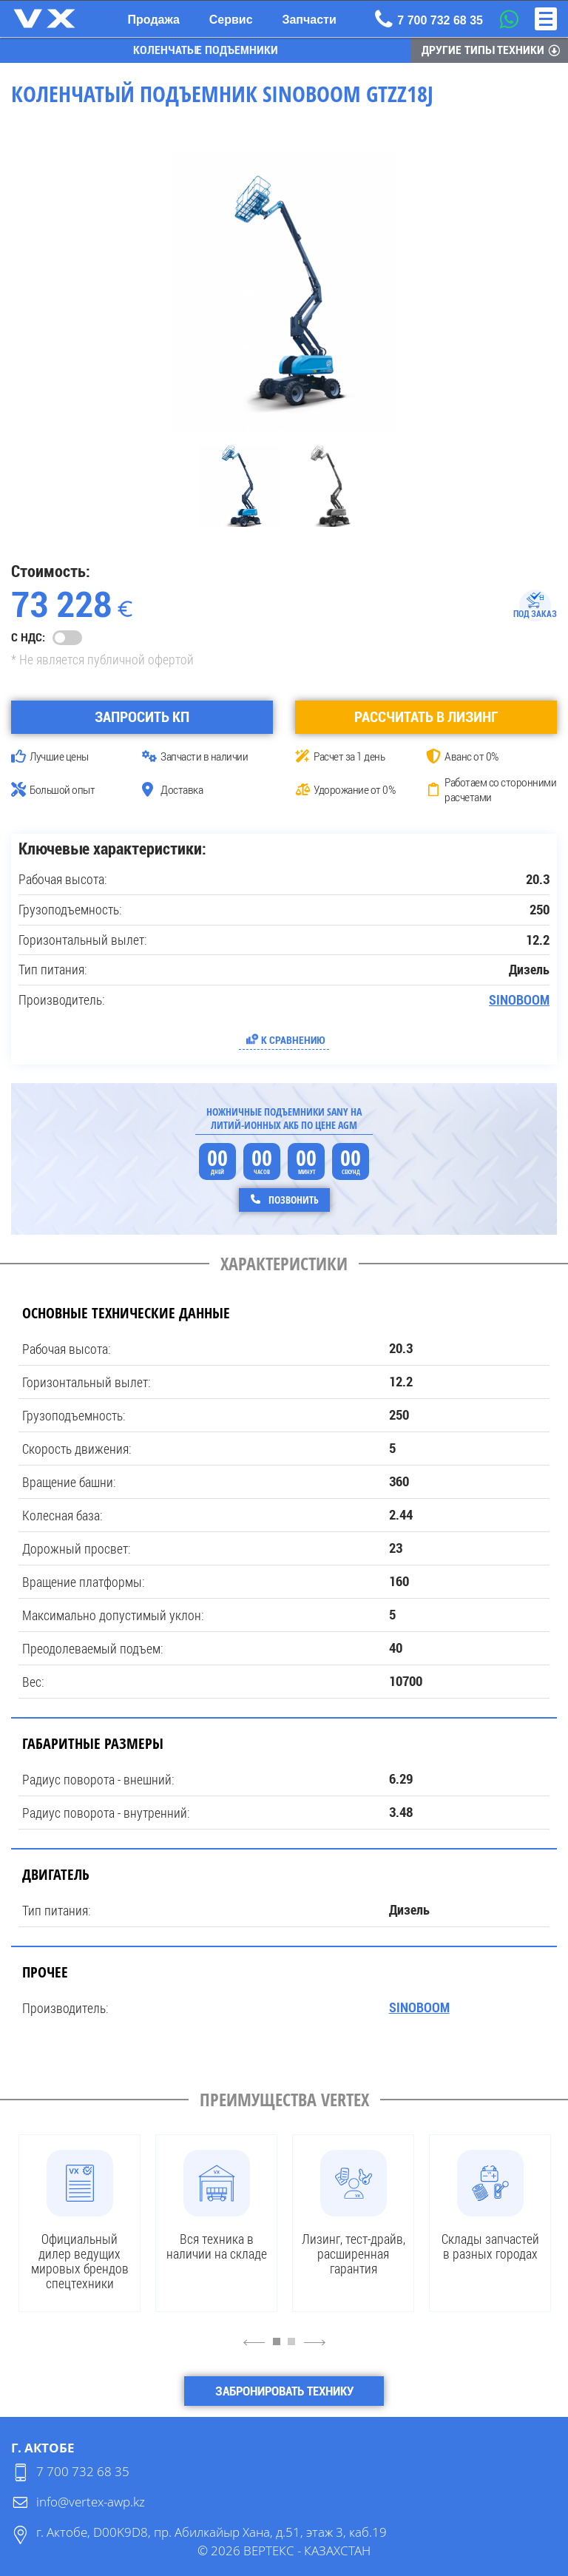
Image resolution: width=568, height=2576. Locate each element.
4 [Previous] (254, 2341)
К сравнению (293, 1039)
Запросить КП (142, 716)
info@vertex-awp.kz (90, 2500)
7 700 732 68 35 (82, 2471)
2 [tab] (295, 2348)
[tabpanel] (79, 2222)
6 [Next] (314, 2341)
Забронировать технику (284, 2390)
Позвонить (292, 1199)
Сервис (231, 19)
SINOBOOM (519, 999)
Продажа (154, 19)
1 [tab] (280, 2348)
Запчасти (309, 19)
